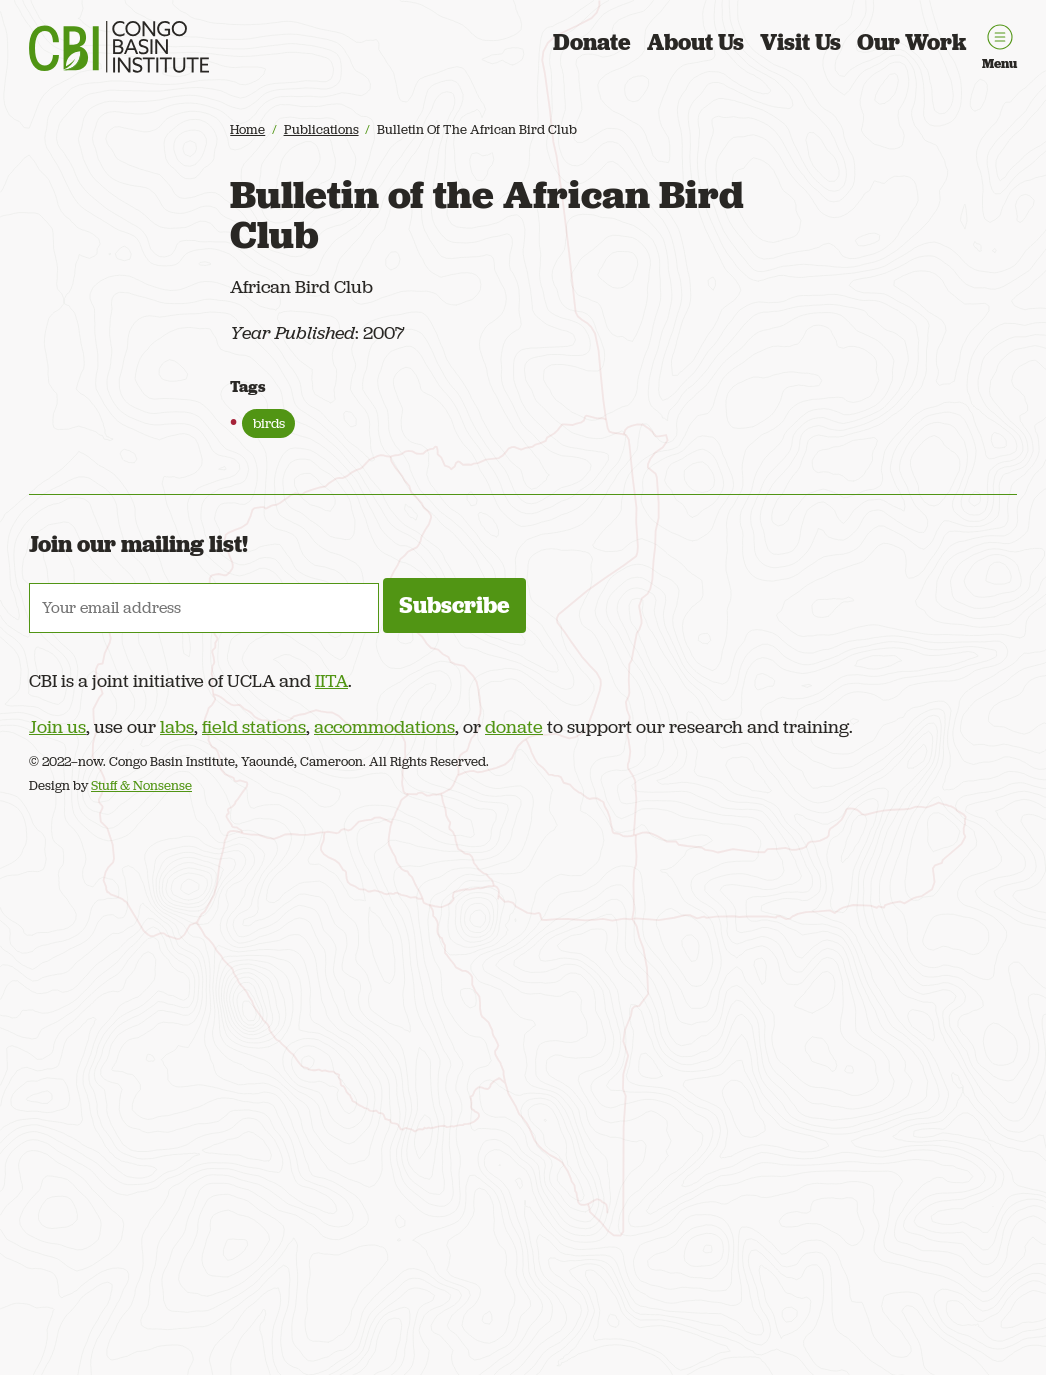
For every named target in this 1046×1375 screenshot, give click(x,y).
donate (514, 726)
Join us (57, 726)
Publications (321, 129)
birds (269, 423)
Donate (592, 42)
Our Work (911, 42)
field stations (254, 726)
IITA (331, 680)
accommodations (384, 726)
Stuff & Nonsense (141, 785)
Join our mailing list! (138, 544)
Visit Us (800, 42)
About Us (695, 42)
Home (247, 129)
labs (177, 726)
